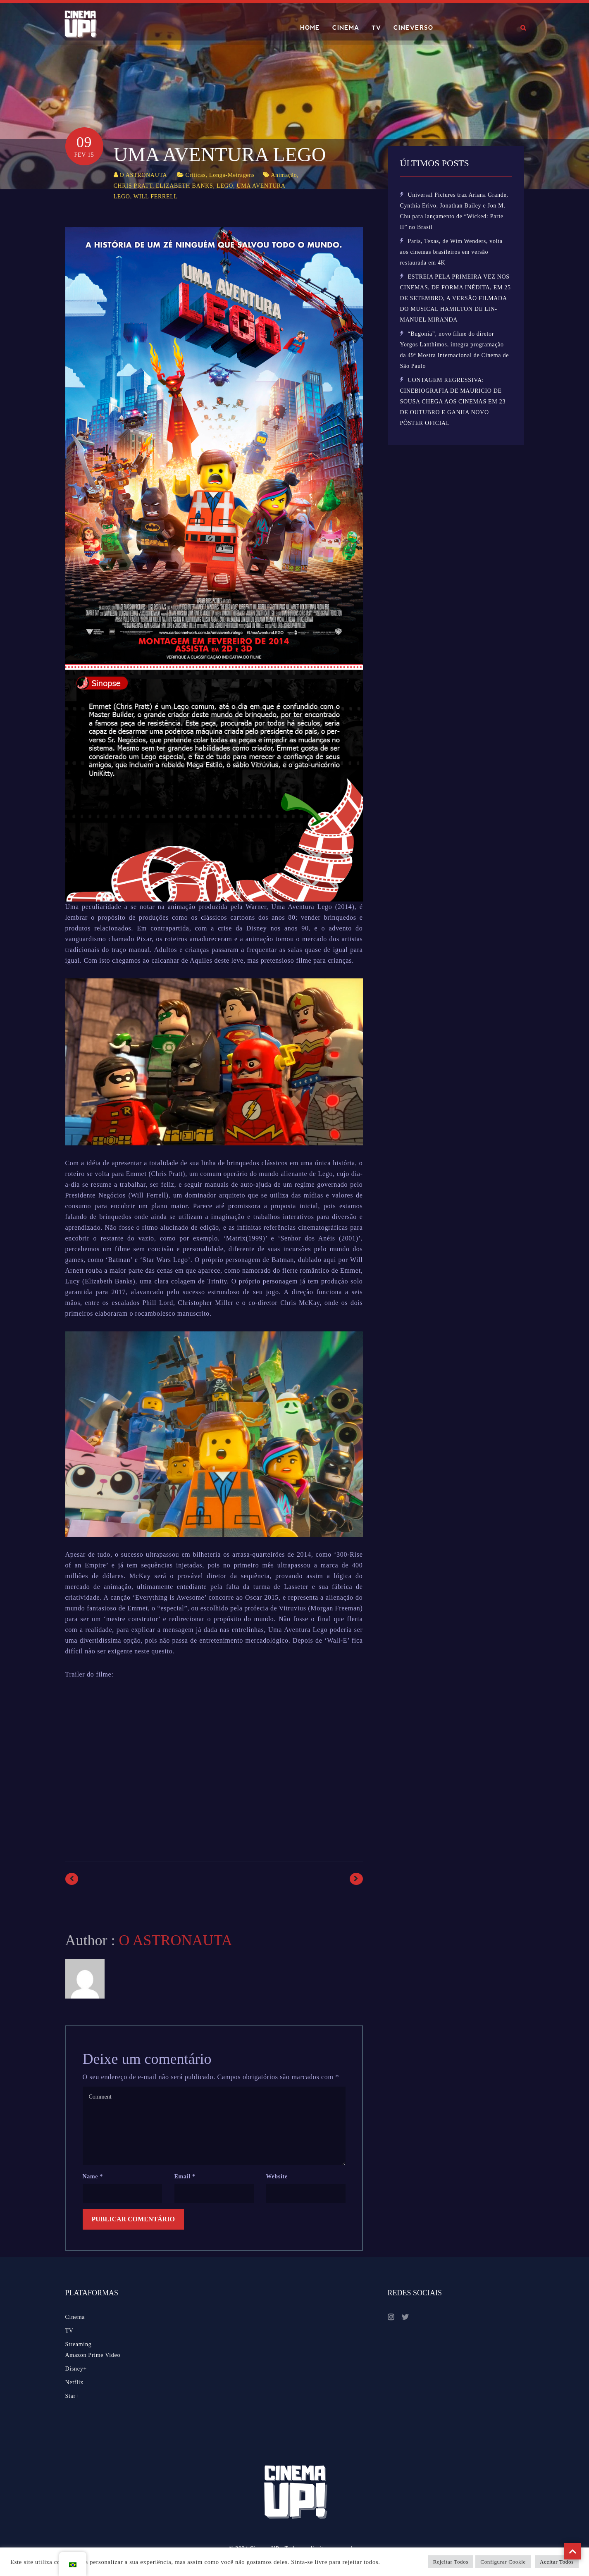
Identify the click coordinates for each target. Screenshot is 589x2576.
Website (277, 2176)
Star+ (72, 2396)
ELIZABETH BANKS (184, 186)
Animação (284, 175)
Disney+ (76, 2369)
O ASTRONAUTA (143, 175)
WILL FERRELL (156, 196)
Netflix (74, 2382)
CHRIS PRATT (133, 186)
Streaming (78, 2344)
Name (93, 2176)
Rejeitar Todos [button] (451, 2562)
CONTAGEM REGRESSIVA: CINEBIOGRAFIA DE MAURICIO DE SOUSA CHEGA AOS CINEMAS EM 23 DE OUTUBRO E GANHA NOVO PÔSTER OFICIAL (453, 401)
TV (376, 27)
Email (185, 2176)
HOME (310, 27)
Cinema (75, 2317)
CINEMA (345, 27)
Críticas (196, 175)
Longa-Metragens (232, 175)
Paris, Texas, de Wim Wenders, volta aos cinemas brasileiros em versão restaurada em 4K (451, 252)
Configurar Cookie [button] (503, 2562)
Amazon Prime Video (93, 2355)
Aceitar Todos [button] (557, 2562)
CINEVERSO (413, 27)
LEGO (225, 186)
